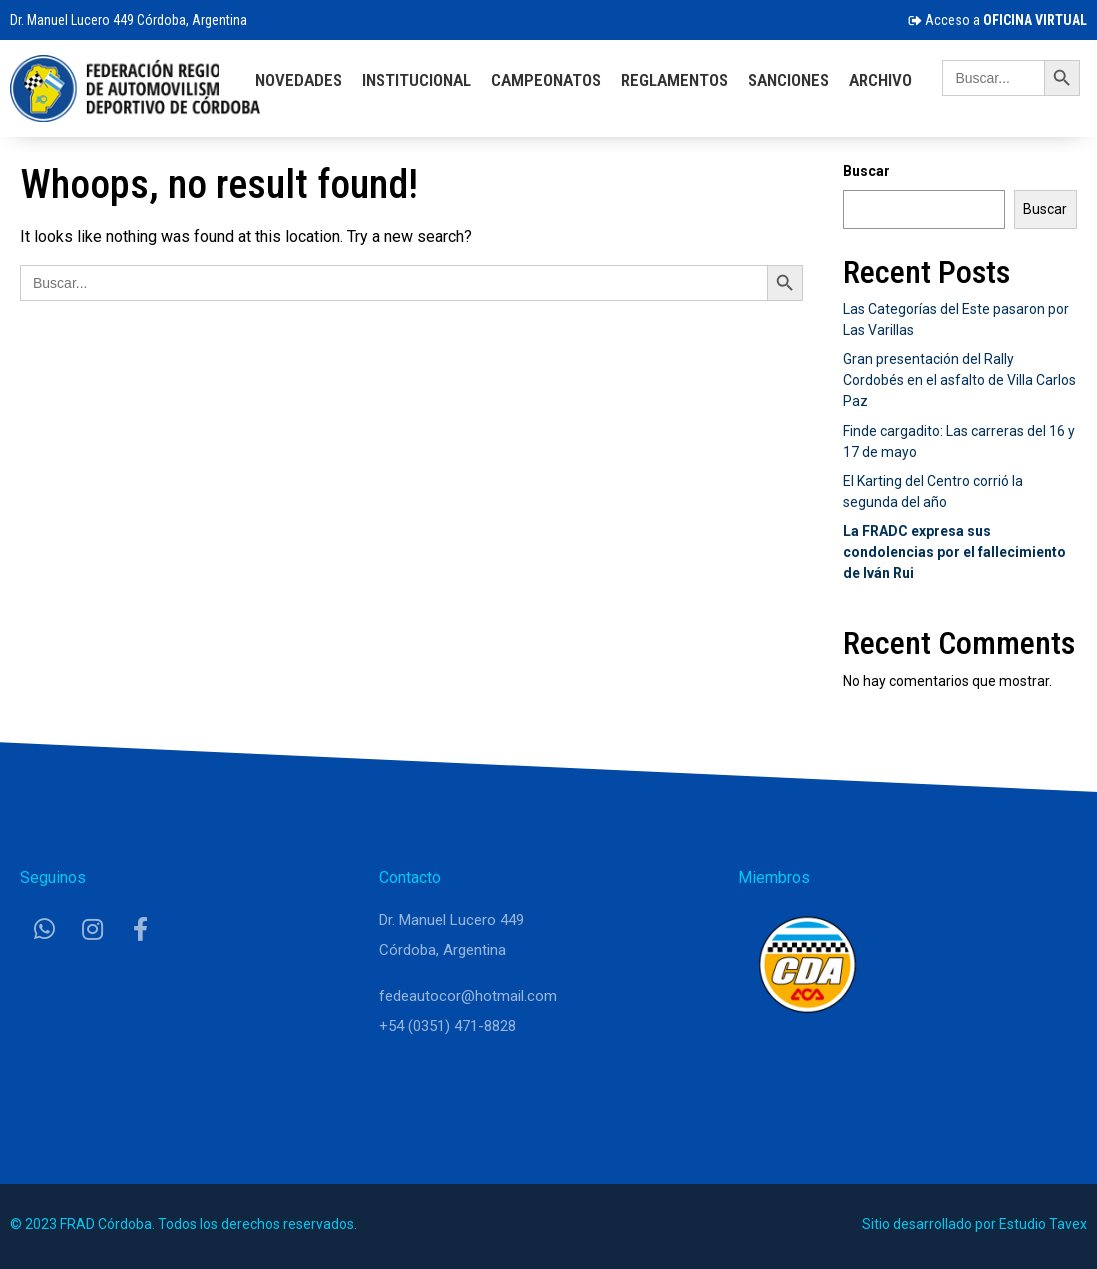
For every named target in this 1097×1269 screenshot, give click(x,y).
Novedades (298, 80)
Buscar (866, 171)
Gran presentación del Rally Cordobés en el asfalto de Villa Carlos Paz (959, 380)
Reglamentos (674, 80)
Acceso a (997, 20)
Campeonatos (546, 80)
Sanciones (788, 80)
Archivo (880, 80)
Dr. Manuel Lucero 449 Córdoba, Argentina (128, 20)
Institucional (416, 80)
